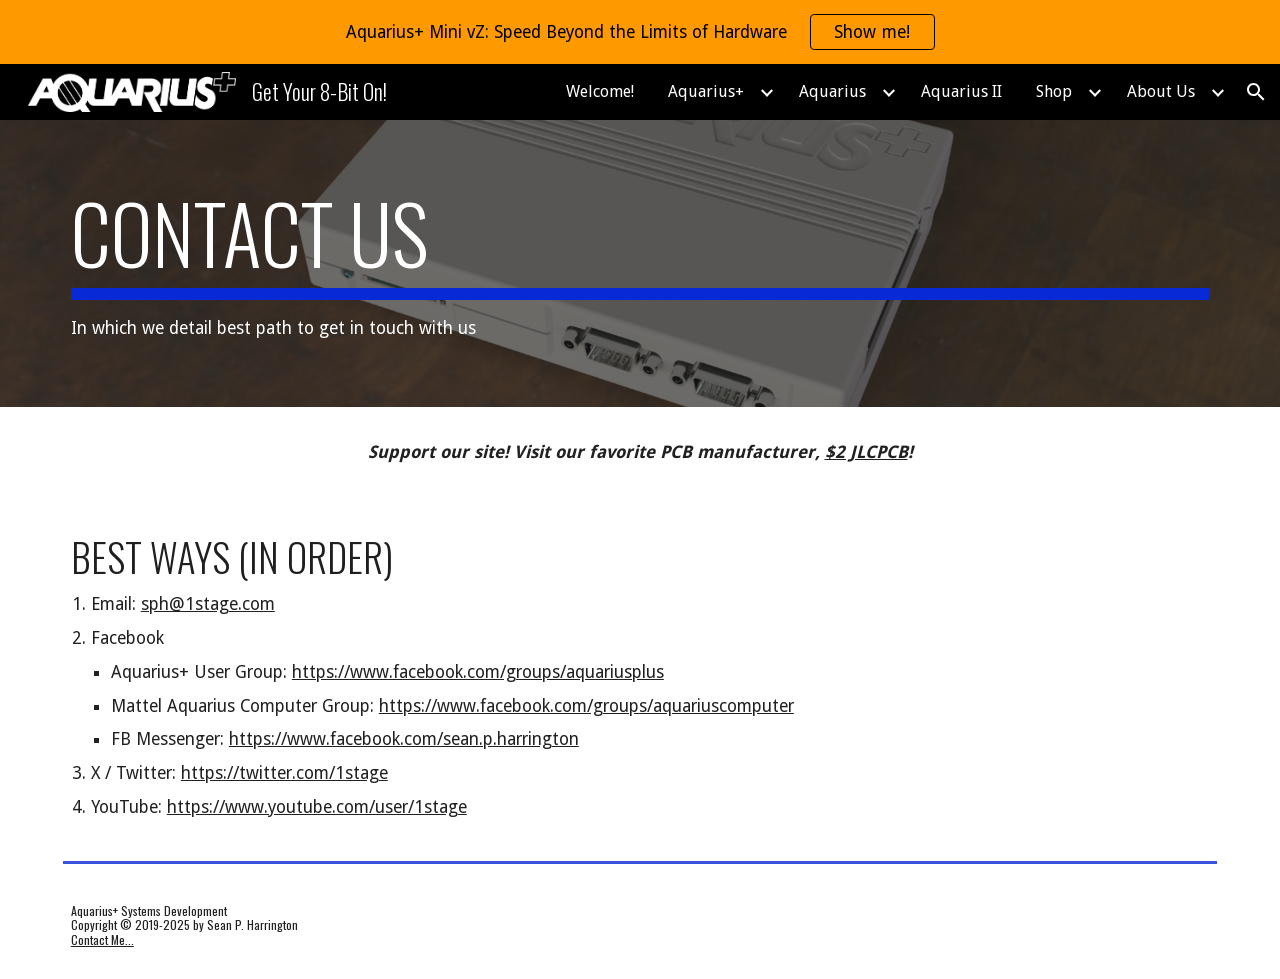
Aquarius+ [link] (706, 91)
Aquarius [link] (832, 91)
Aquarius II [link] (961, 91)
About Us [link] (1161, 91)
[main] (640, 263)
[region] (640, 32)
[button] (1256, 92)
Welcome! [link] (600, 91)
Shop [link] (1054, 91)
